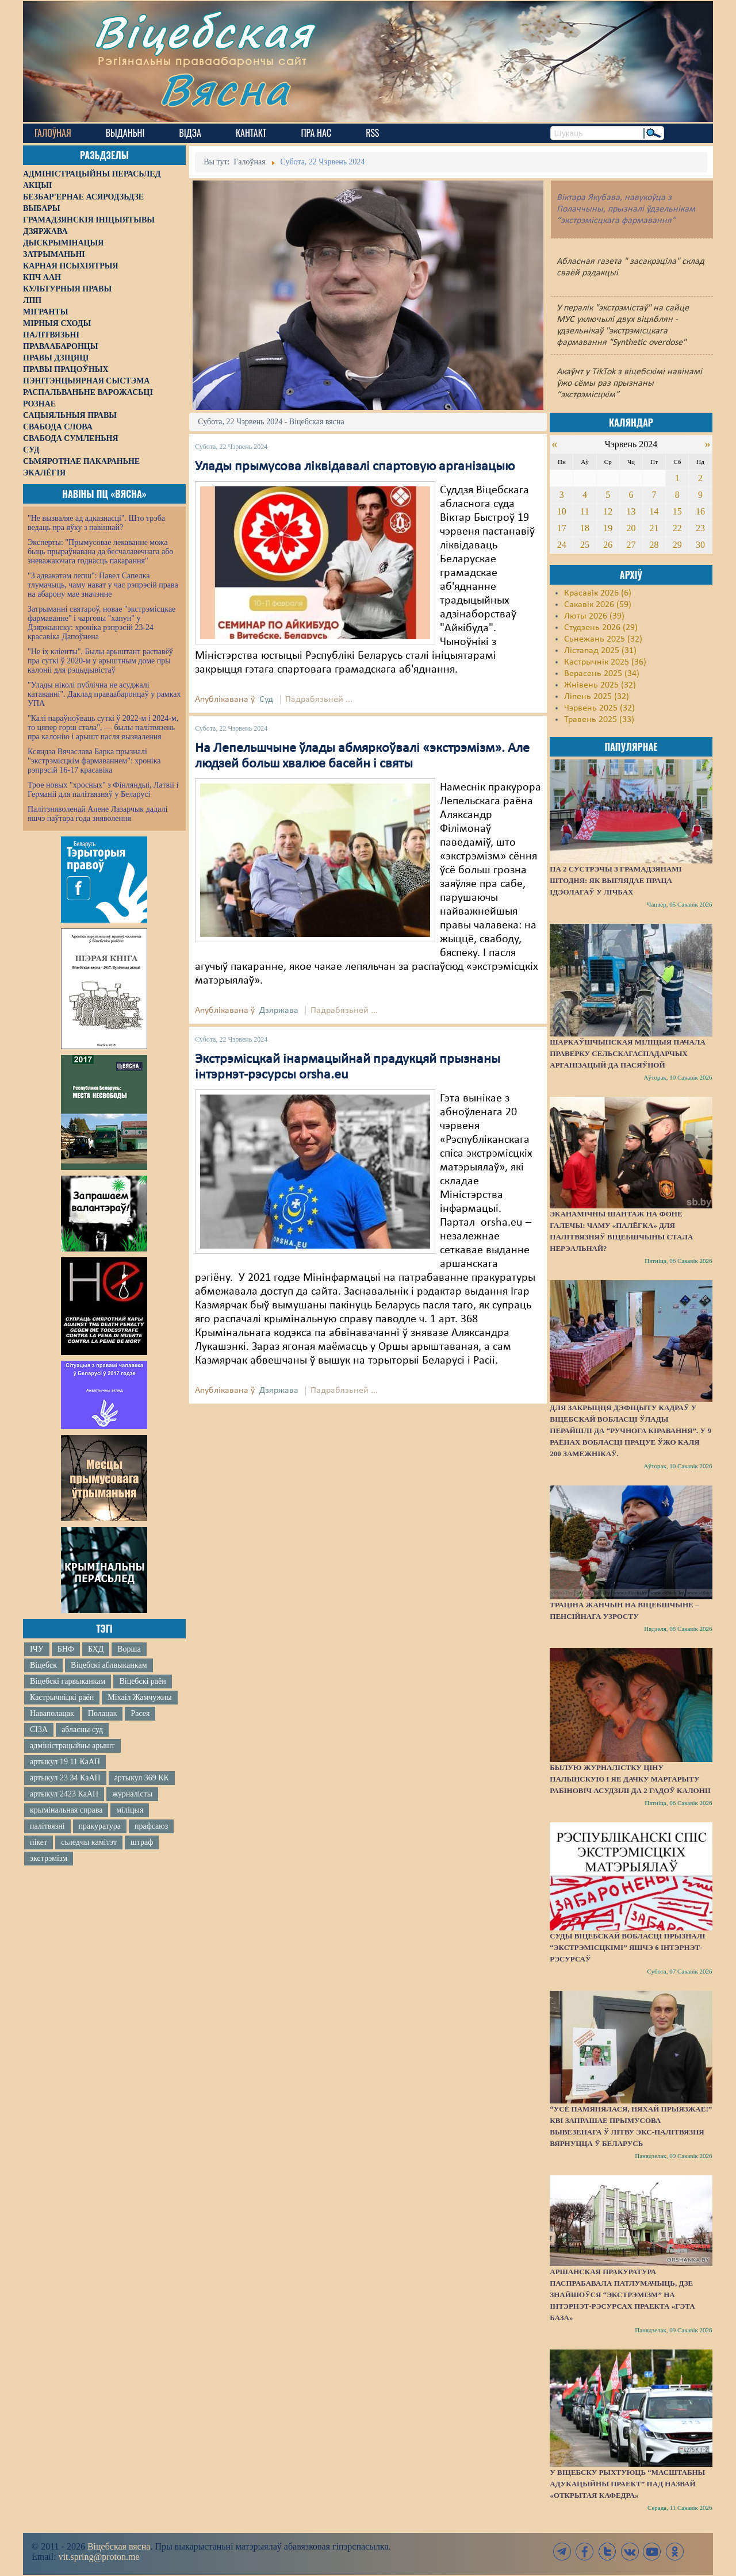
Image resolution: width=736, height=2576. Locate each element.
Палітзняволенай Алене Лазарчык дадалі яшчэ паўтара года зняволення (97, 814)
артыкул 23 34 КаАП (65, 1777)
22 (677, 528)
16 (700, 511)
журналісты (132, 1794)
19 (607, 528)
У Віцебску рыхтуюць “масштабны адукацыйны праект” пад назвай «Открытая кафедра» (627, 2484)
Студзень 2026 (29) (601, 627)
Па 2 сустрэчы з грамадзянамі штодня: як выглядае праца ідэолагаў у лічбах (615, 880)
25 (584, 545)
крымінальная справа (66, 1810)
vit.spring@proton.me (99, 2557)
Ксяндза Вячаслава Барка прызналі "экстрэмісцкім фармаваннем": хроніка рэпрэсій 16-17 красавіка (94, 760)
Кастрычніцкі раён (62, 1697)
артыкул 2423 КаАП (64, 1794)
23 (700, 528)
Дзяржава (278, 1010)
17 (561, 528)
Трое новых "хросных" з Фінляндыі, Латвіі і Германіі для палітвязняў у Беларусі (103, 789)
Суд (266, 699)
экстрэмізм (48, 1858)
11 (584, 511)
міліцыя (129, 1810)
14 (654, 511)
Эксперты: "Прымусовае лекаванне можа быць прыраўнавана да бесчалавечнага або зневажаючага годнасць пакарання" (100, 551)
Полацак (102, 1713)
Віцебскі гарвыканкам (67, 1681)
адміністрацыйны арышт (72, 1745)
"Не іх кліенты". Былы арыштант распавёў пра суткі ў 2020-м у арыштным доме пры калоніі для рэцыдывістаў (100, 660)
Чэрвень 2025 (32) (599, 708)
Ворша (128, 1649)
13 (630, 511)
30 (700, 545)
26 (607, 545)
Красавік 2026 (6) (597, 593)
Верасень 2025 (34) (601, 673)
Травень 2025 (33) (599, 719)
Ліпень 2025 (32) (596, 696)
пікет (38, 1842)
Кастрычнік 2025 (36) (605, 662)
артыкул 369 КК (141, 1777)
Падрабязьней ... (318, 699)
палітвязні (47, 1826)
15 (677, 511)
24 (561, 545)
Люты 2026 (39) (594, 616)
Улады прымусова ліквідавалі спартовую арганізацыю (355, 467)
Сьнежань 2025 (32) (603, 639)
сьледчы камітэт (89, 1842)
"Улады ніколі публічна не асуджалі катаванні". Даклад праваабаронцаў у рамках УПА (104, 694)
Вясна (224, 88)
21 (654, 528)
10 (561, 511)
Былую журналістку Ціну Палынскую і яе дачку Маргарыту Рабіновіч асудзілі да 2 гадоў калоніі (630, 1779)
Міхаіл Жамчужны (139, 1697)
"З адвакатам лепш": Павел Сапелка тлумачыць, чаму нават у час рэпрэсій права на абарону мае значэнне (103, 584)
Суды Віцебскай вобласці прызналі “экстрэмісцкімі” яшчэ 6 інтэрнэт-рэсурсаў (627, 1947)
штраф (142, 1842)
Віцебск (43, 1665)
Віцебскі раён (142, 1681)
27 (630, 545)
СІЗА (39, 1729)
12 (607, 511)
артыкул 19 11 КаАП (65, 1761)
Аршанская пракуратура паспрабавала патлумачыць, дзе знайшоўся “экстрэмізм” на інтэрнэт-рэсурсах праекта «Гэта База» (622, 2294)
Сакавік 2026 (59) (597, 604)
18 (584, 528)
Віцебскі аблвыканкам (109, 1665)
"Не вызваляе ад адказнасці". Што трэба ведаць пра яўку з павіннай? (96, 523)
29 (677, 545)
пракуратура (100, 1826)
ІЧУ (37, 1649)
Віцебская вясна (118, 2546)
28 (654, 545)
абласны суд (82, 1729)
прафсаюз (151, 1826)
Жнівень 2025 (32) (600, 685)
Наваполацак (52, 1713)
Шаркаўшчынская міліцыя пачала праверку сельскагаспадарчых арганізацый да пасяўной (628, 1053)
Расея (140, 1713)
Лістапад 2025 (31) (600, 650)
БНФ (65, 1649)
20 (630, 528)
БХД (95, 1649)
